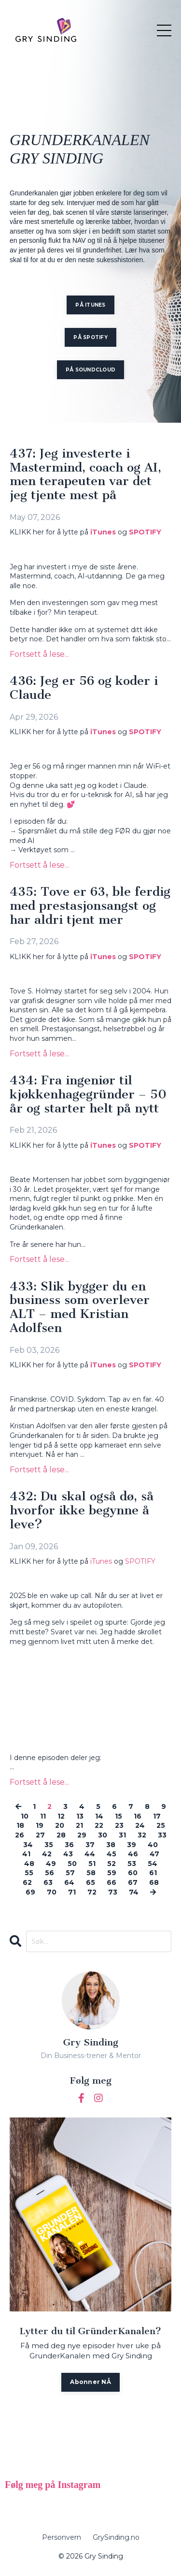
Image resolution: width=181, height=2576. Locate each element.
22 (99, 1825)
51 (92, 1863)
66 (111, 1882)
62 (27, 1882)
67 (133, 1882)
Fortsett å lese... (39, 654)
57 (70, 1872)
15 (118, 1816)
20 (59, 1825)
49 (51, 1863)
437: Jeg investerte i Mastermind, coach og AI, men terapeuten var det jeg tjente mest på (85, 475)
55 (29, 1872)
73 (112, 1892)
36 (69, 1844)
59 (111, 1872)
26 (19, 1835)
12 (61, 1816)
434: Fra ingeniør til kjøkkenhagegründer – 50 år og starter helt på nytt (88, 1094)
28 (61, 1835)
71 (72, 1892)
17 (157, 1816)
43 (68, 1854)
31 (122, 1835)
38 (110, 1844)
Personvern (61, 2537)
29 (81, 1835)
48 (29, 1863)
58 (91, 1872)
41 (26, 1854)
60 (133, 1872)
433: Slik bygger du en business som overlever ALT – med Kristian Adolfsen (80, 1307)
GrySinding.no (116, 2537)
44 (89, 1854)
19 (39, 1825)
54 (152, 1863)
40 (153, 1844)
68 (154, 1882)
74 (134, 1892)
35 (48, 1844)
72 (92, 1892)
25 (160, 1825)
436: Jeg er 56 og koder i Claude (84, 688)
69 (30, 1892)
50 (72, 1863)
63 (48, 1882)
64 (69, 1882)
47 (154, 1854)
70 (51, 1892)
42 (47, 1854)
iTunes (103, 532)
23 (119, 1825)
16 (137, 1816)
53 (131, 1863)
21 (79, 1825)
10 (24, 1816)
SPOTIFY (145, 532)
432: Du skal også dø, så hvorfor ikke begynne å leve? (81, 1510)
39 (131, 1844)
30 (102, 1835)
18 (20, 1825)
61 (153, 1872)
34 (28, 1844)
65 (90, 1882)
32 (142, 1835)
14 (99, 1816)
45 (111, 1854)
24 (140, 1825)
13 (80, 1816)
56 (49, 1872)
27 (40, 1835)
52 (111, 1863)
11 (43, 1816)
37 (90, 1844)
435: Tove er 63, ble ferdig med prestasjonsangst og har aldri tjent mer (90, 906)
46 (133, 1854)
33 (162, 1835)
